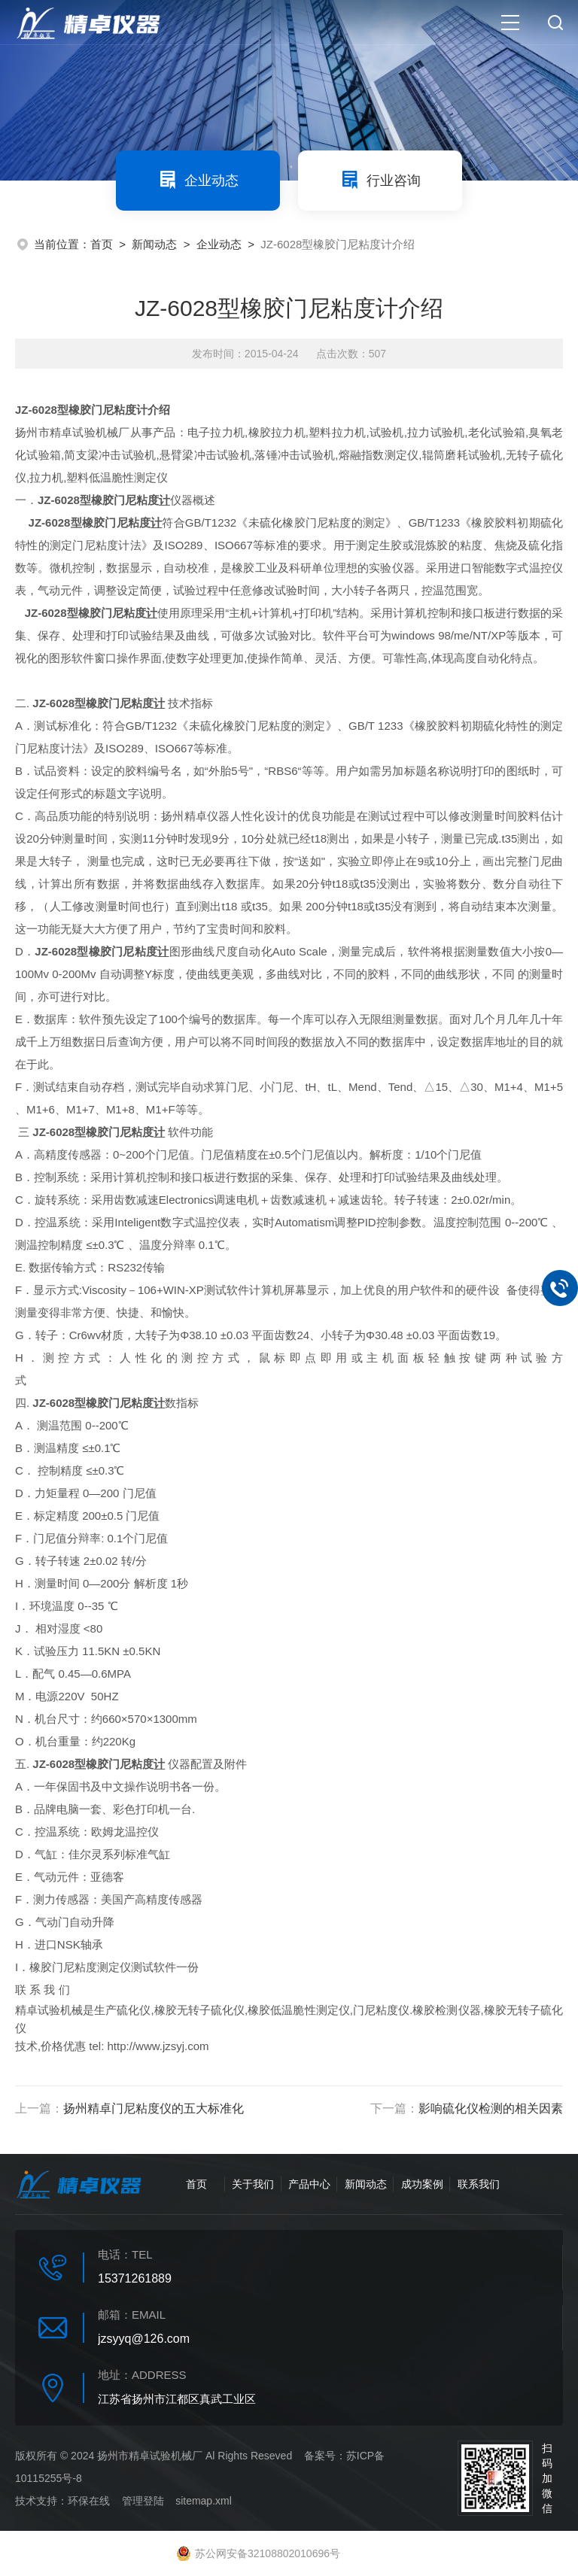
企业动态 (198, 179)
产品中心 (309, 2184)
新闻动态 (154, 244)
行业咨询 (380, 179)
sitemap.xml (203, 2501)
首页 (101, 244)
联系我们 (479, 2184)
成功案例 (422, 2184)
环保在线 (89, 2501)
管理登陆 (143, 2501)
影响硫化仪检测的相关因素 (490, 2108)
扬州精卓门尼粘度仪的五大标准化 (153, 2108)
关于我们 (253, 2184)
